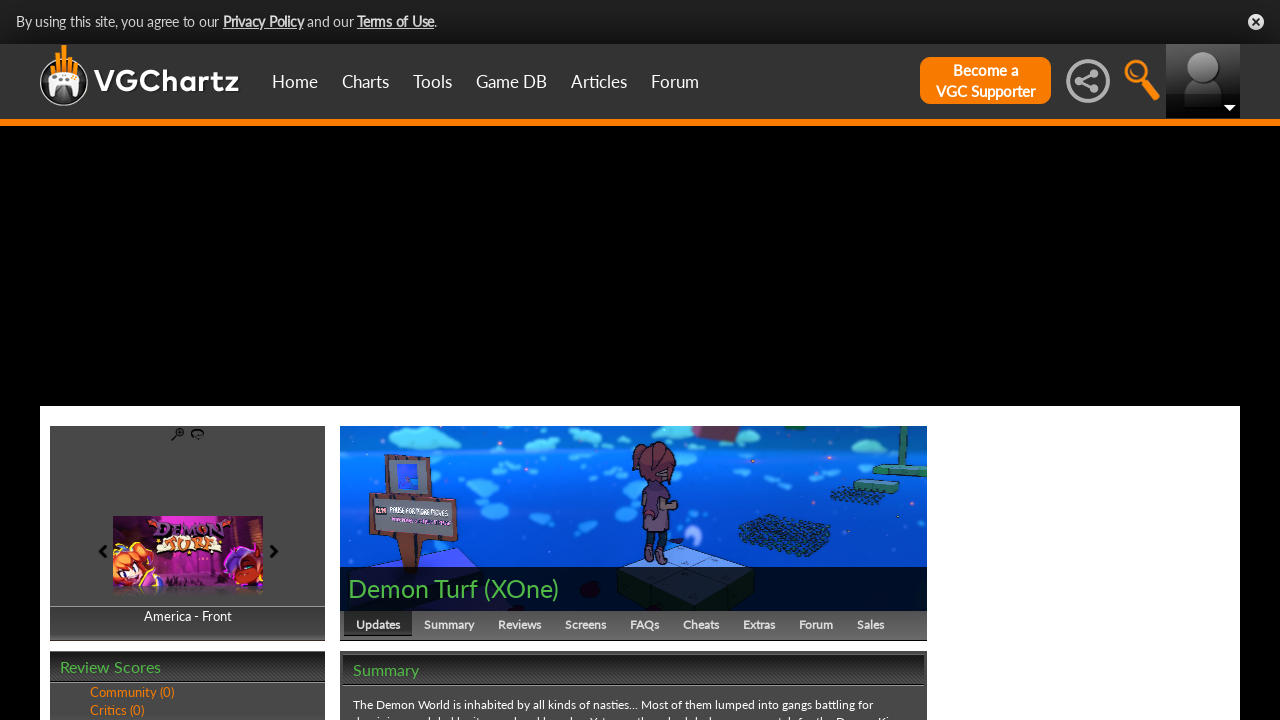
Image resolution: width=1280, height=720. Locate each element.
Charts (365, 81)
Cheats (701, 624)
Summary (449, 624)
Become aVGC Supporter (985, 80)
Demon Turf (413, 588)
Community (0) (132, 692)
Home (295, 81)
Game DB (511, 81)
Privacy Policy (263, 21)
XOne (521, 588)
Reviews (519, 624)
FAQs (644, 624)
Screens (585, 624)
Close (1256, 22)
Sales (870, 624)
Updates (378, 624)
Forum (675, 81)
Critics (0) (117, 710)
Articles (599, 81)
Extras (759, 624)
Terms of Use (395, 21)
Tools (432, 81)
